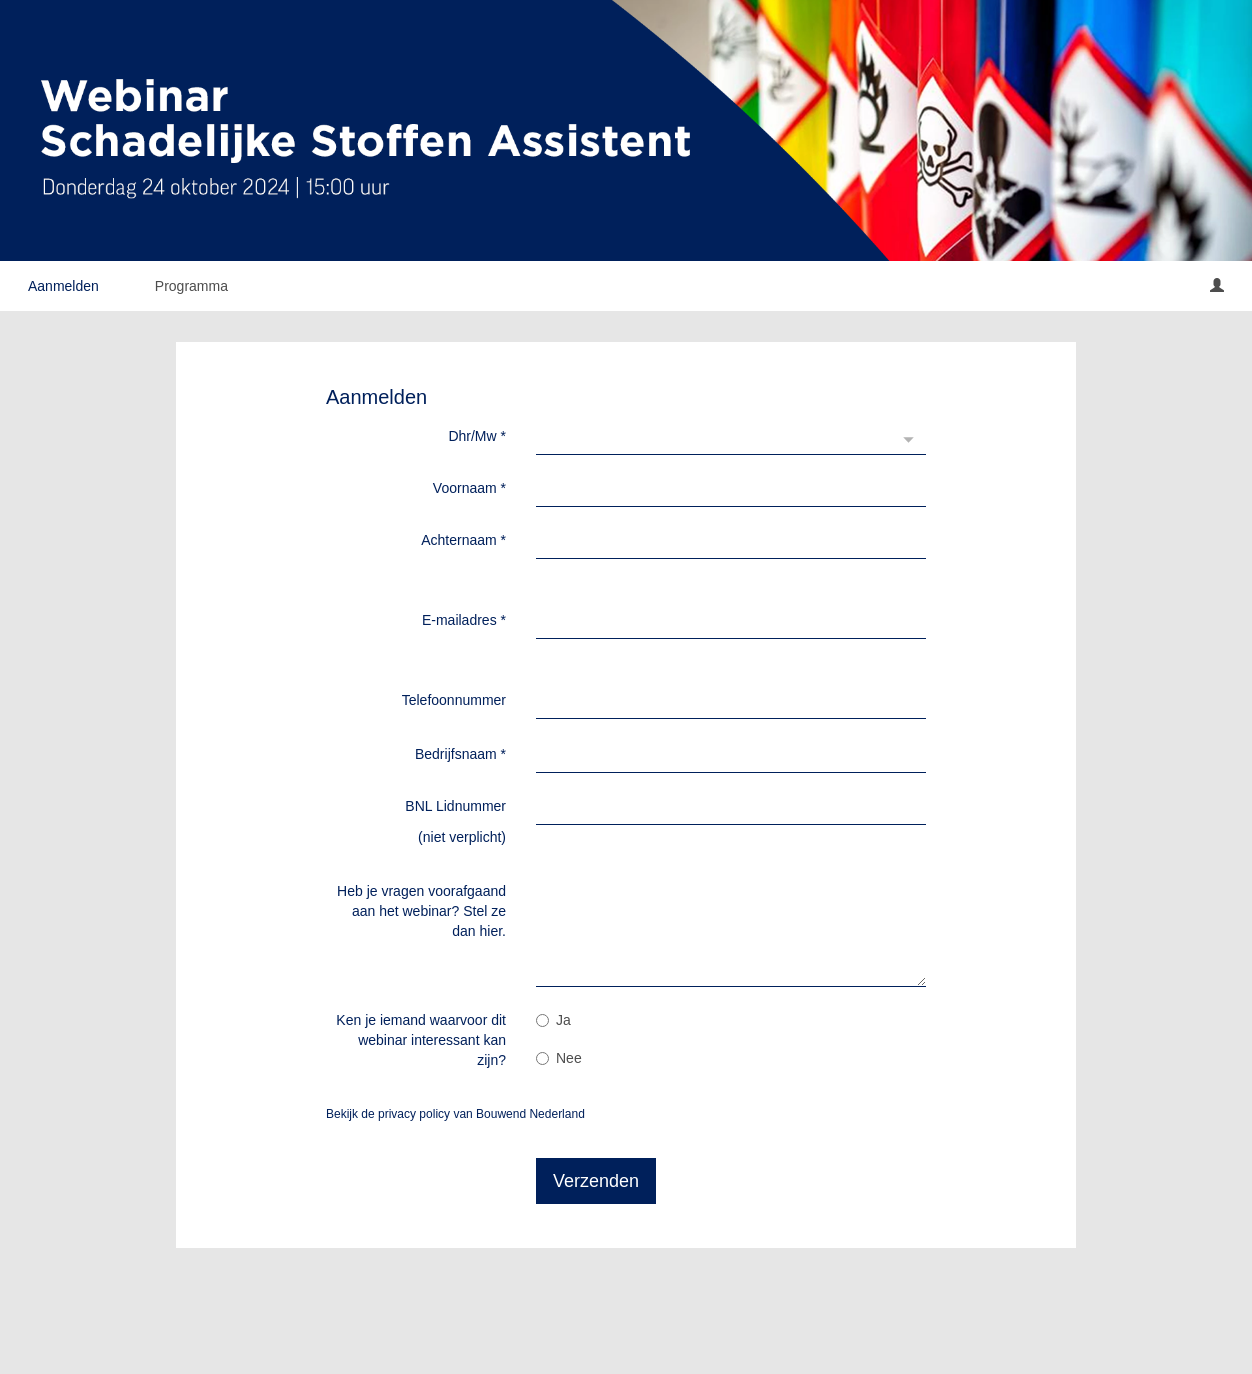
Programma (191, 286)
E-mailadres (464, 620)
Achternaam (463, 540)
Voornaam (469, 488)
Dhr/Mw (477, 436)
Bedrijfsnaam (460, 754)
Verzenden (596, 1181)
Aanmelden (63, 286)
